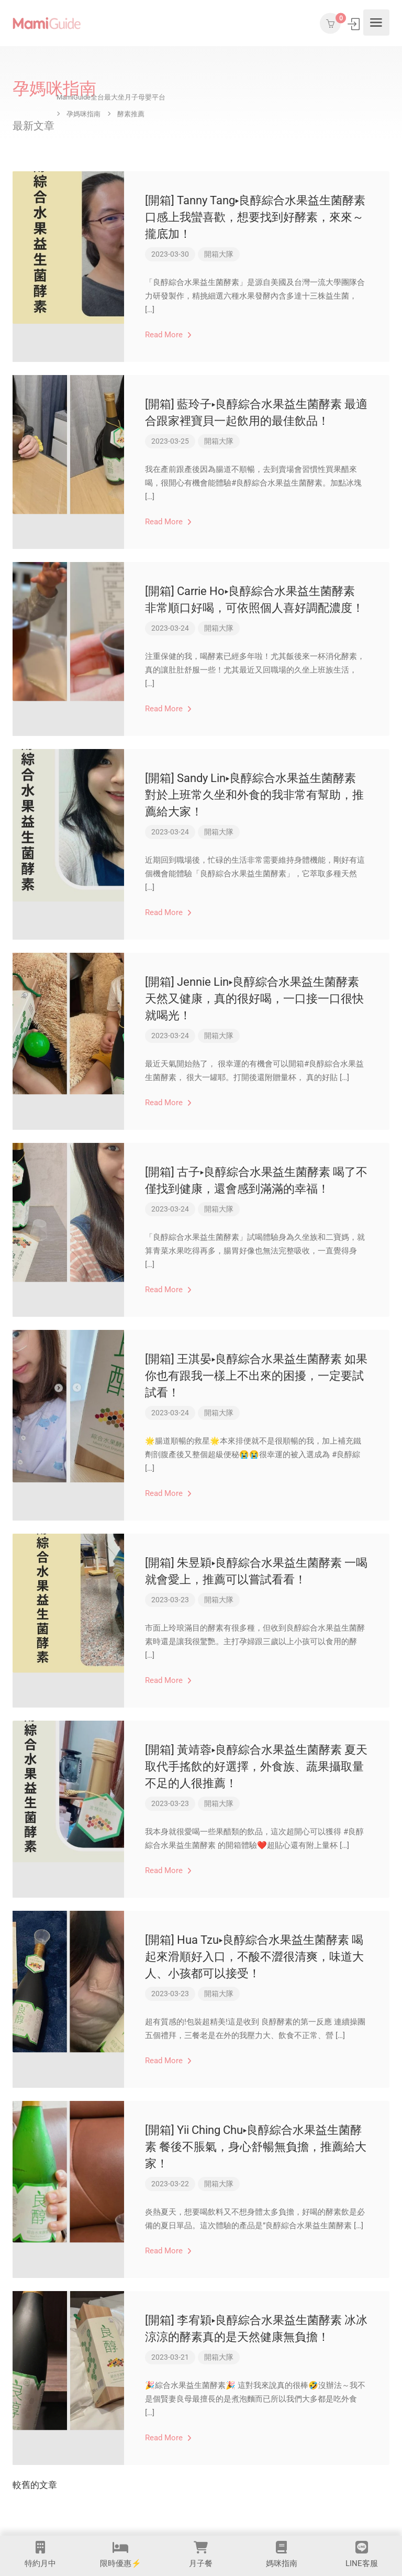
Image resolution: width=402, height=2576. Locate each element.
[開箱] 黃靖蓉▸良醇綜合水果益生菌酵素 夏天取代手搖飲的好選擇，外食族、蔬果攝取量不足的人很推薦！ (256, 1766)
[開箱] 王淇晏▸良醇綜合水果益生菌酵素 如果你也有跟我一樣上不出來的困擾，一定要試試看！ (256, 1375)
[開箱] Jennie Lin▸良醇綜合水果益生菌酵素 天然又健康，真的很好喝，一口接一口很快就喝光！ (254, 998)
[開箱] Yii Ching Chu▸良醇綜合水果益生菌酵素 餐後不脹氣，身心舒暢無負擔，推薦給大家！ (255, 2146)
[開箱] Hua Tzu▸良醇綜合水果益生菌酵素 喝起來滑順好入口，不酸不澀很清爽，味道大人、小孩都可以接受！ (254, 1956)
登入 (355, 24)
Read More (168, 334)
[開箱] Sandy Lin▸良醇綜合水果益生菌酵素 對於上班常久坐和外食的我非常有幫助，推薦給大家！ (254, 795)
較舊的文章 (35, 2485)
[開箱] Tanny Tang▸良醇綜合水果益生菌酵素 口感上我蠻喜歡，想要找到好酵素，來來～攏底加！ (255, 217)
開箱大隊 (218, 254)
